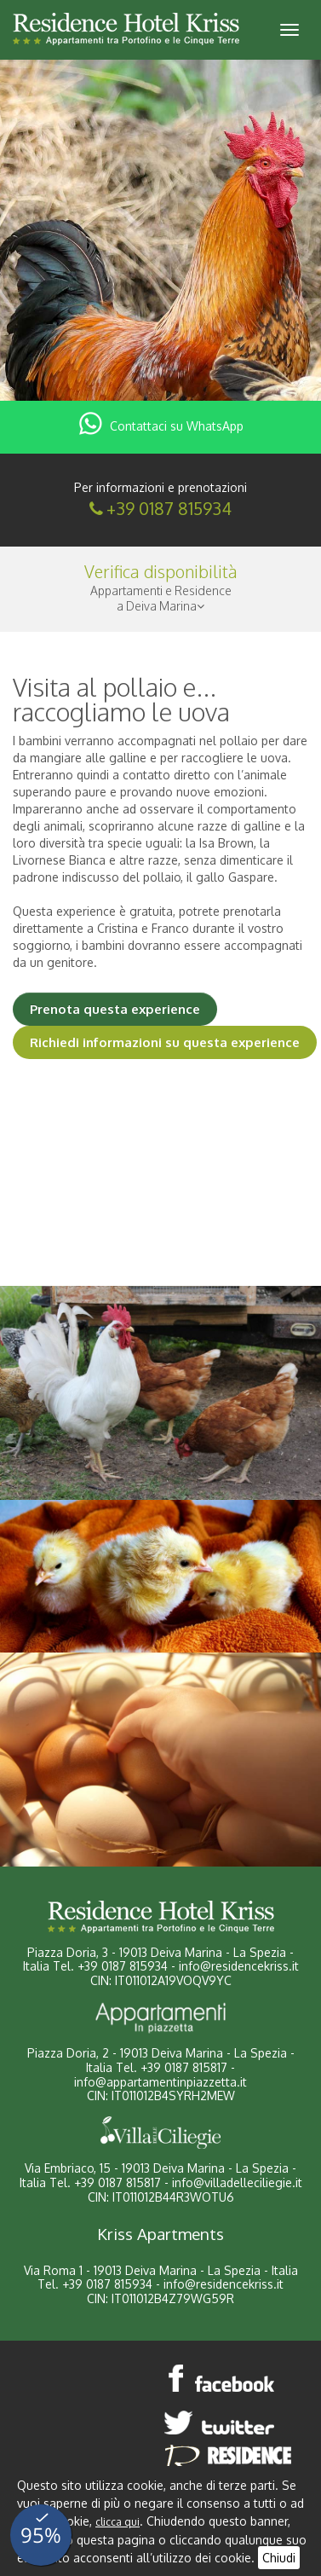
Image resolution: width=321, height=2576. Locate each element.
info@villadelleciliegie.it (237, 2182)
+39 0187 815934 (169, 508)
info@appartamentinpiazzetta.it (160, 2082)
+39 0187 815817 (183, 2067)
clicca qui (117, 2521)
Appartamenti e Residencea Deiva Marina (161, 598)
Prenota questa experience (115, 1009)
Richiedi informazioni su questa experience (165, 1042)
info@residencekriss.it (239, 1966)
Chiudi (278, 2557)
